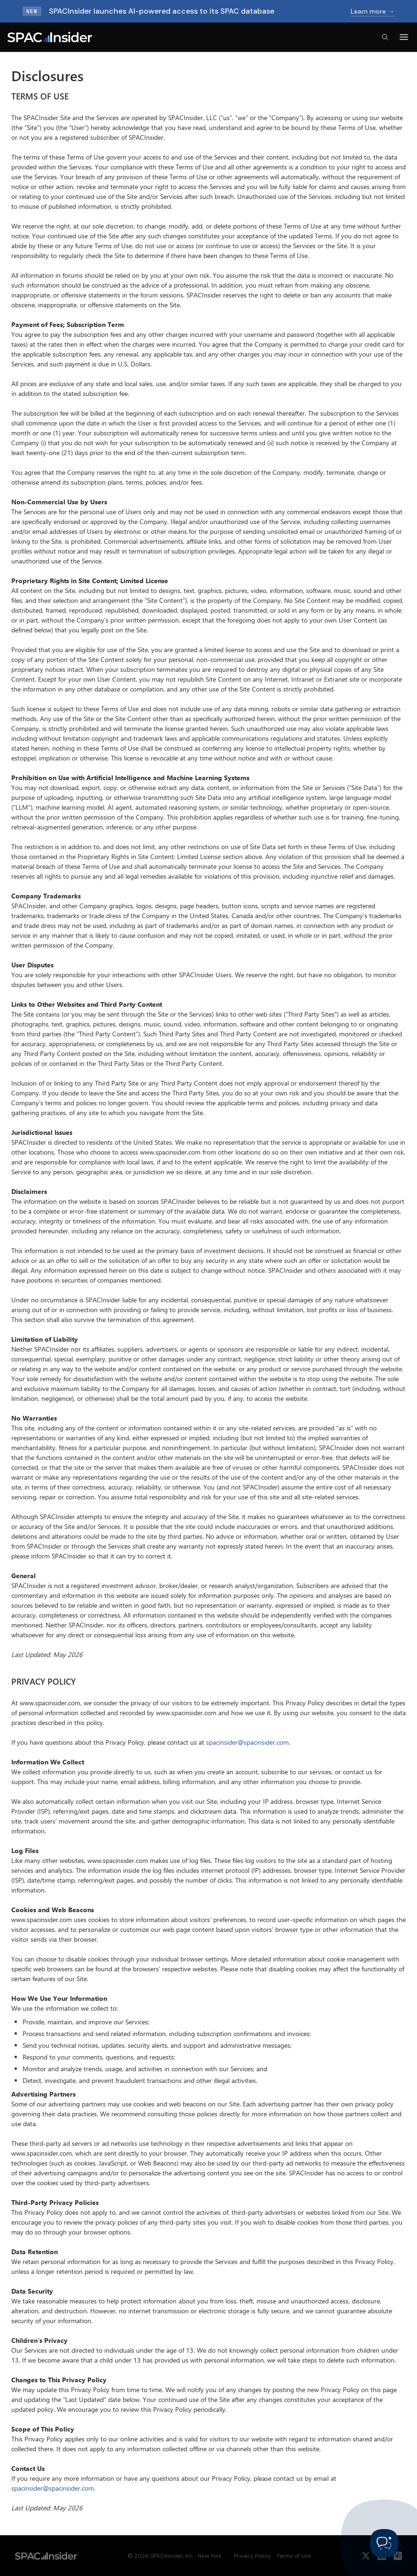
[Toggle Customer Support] (384, 2543)
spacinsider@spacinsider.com (247, 1742)
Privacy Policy (252, 2556)
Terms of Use (294, 2556)
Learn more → (372, 11)
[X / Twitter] (366, 2556)
